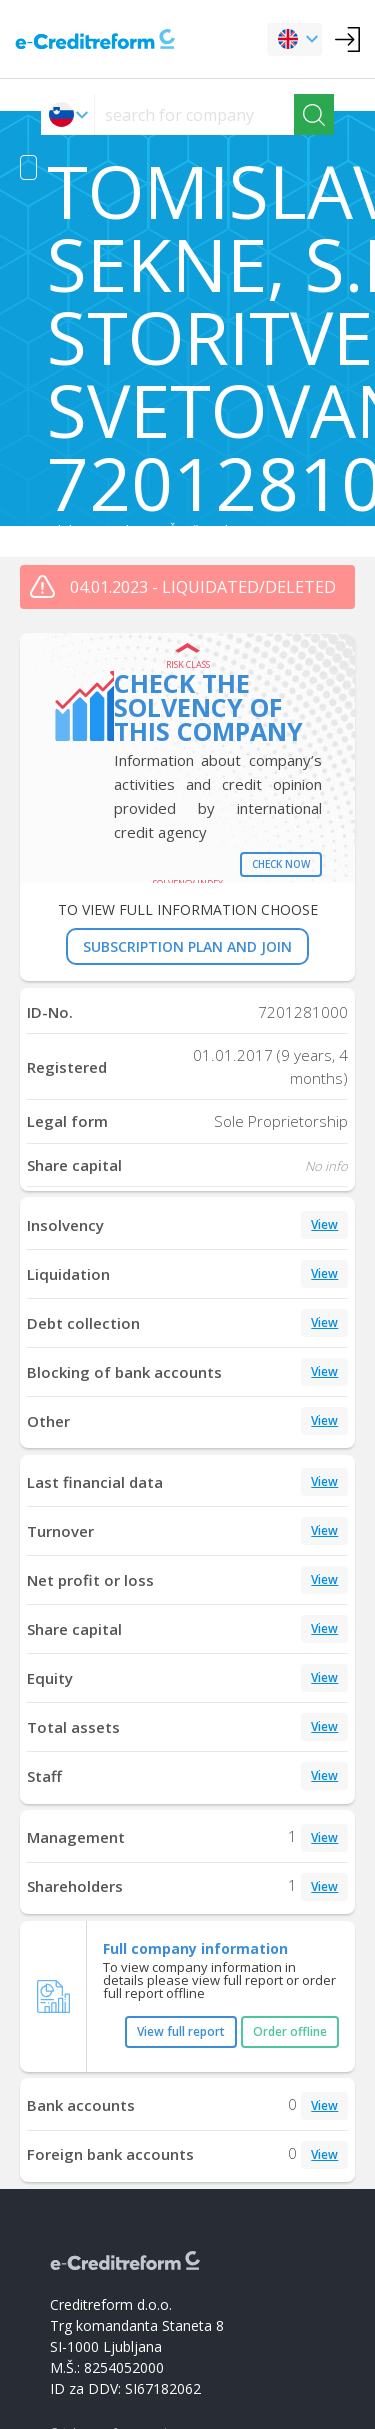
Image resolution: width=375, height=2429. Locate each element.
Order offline (290, 2031)
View (324, 1224)
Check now (281, 864)
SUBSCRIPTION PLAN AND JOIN (187, 946)
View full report (181, 2031)
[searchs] (194, 114)
